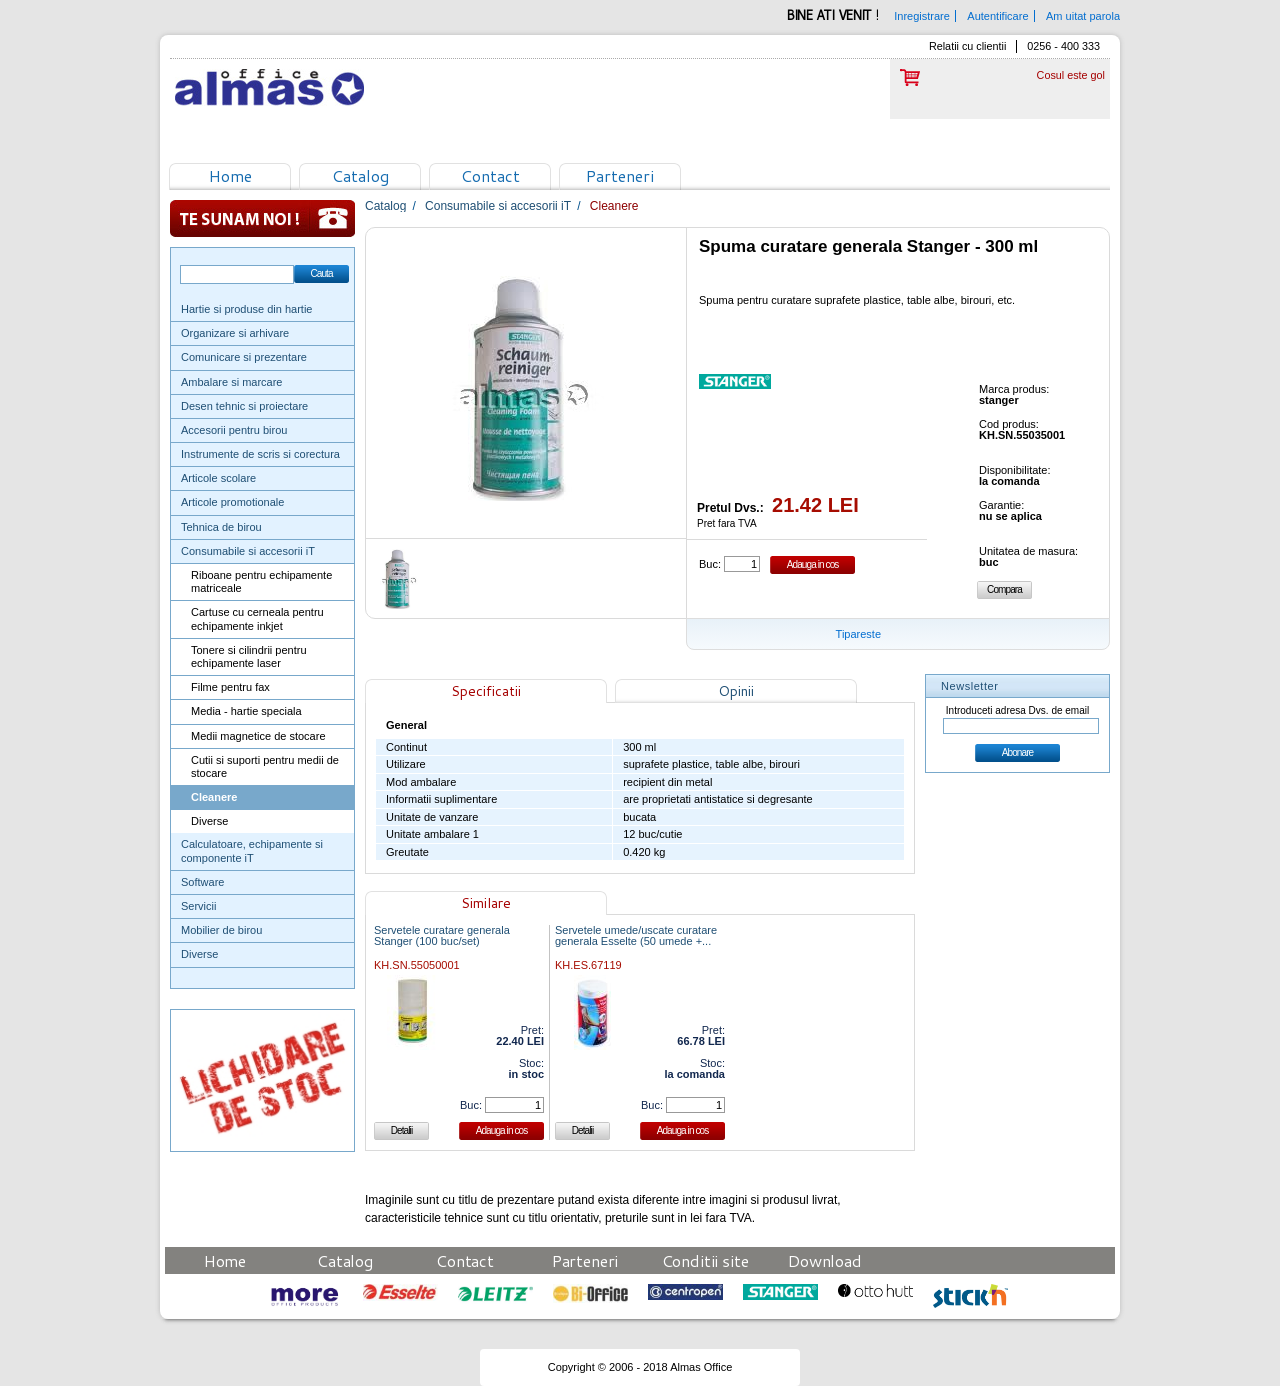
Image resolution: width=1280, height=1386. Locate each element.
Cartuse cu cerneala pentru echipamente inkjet (257, 618)
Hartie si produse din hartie (246, 309)
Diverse (209, 821)
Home (230, 175)
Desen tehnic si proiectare (244, 406)
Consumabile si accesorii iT (248, 551)
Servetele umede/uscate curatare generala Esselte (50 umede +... (636, 936)
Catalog (360, 175)
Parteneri (620, 175)
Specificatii (486, 691)
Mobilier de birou (221, 930)
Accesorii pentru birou (234, 430)
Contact (490, 175)
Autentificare (997, 16)
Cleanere (214, 797)
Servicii (198, 906)
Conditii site (705, 1260)
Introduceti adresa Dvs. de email (1017, 710)
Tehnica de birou (221, 527)
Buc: (710, 564)
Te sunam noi (262, 218)
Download (825, 1260)
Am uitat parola (1083, 16)
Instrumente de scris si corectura (260, 454)
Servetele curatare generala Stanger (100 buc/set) (442, 936)
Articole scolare (218, 478)
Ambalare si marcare (231, 382)
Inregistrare (922, 16)
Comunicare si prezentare (244, 357)
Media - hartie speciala (246, 711)
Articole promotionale (232, 502)
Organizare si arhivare (235, 333)
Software (202, 882)
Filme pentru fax (230, 687)
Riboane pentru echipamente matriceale (261, 581)
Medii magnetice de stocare (258, 736)
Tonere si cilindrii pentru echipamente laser (249, 656)
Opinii (736, 691)
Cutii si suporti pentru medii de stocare (265, 766)
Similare (486, 903)
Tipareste (858, 634)
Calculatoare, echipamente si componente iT (252, 850)
